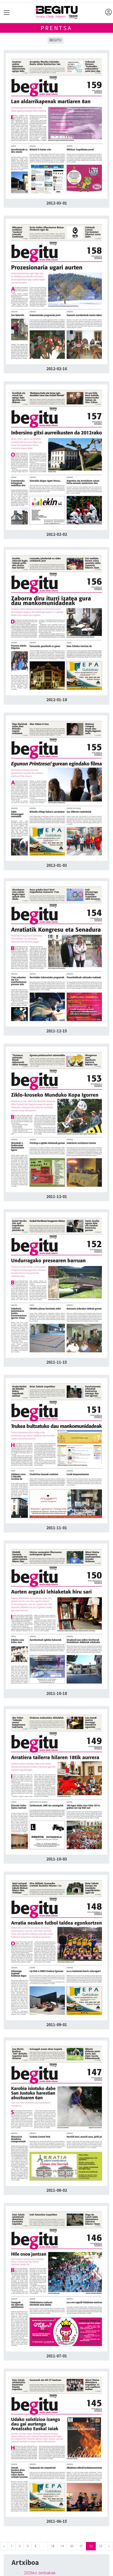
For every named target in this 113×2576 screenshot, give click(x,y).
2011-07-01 (56, 2356)
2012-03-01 (56, 203)
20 (71, 2546)
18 (52, 2546)
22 (91, 2546)
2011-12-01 (56, 1196)
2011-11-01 (56, 1528)
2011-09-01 (56, 2024)
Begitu (55, 40)
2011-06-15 (56, 2521)
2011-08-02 (56, 2190)
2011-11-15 (56, 1362)
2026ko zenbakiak (40, 2573)
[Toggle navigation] (6, 12)
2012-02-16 (56, 368)
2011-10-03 (56, 1859)
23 (100, 2546)
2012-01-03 (56, 865)
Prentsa (56, 28)
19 (62, 2546)
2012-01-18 (56, 699)
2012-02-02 (56, 534)
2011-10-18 (56, 1693)
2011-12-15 (56, 1031)
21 (81, 2546)
